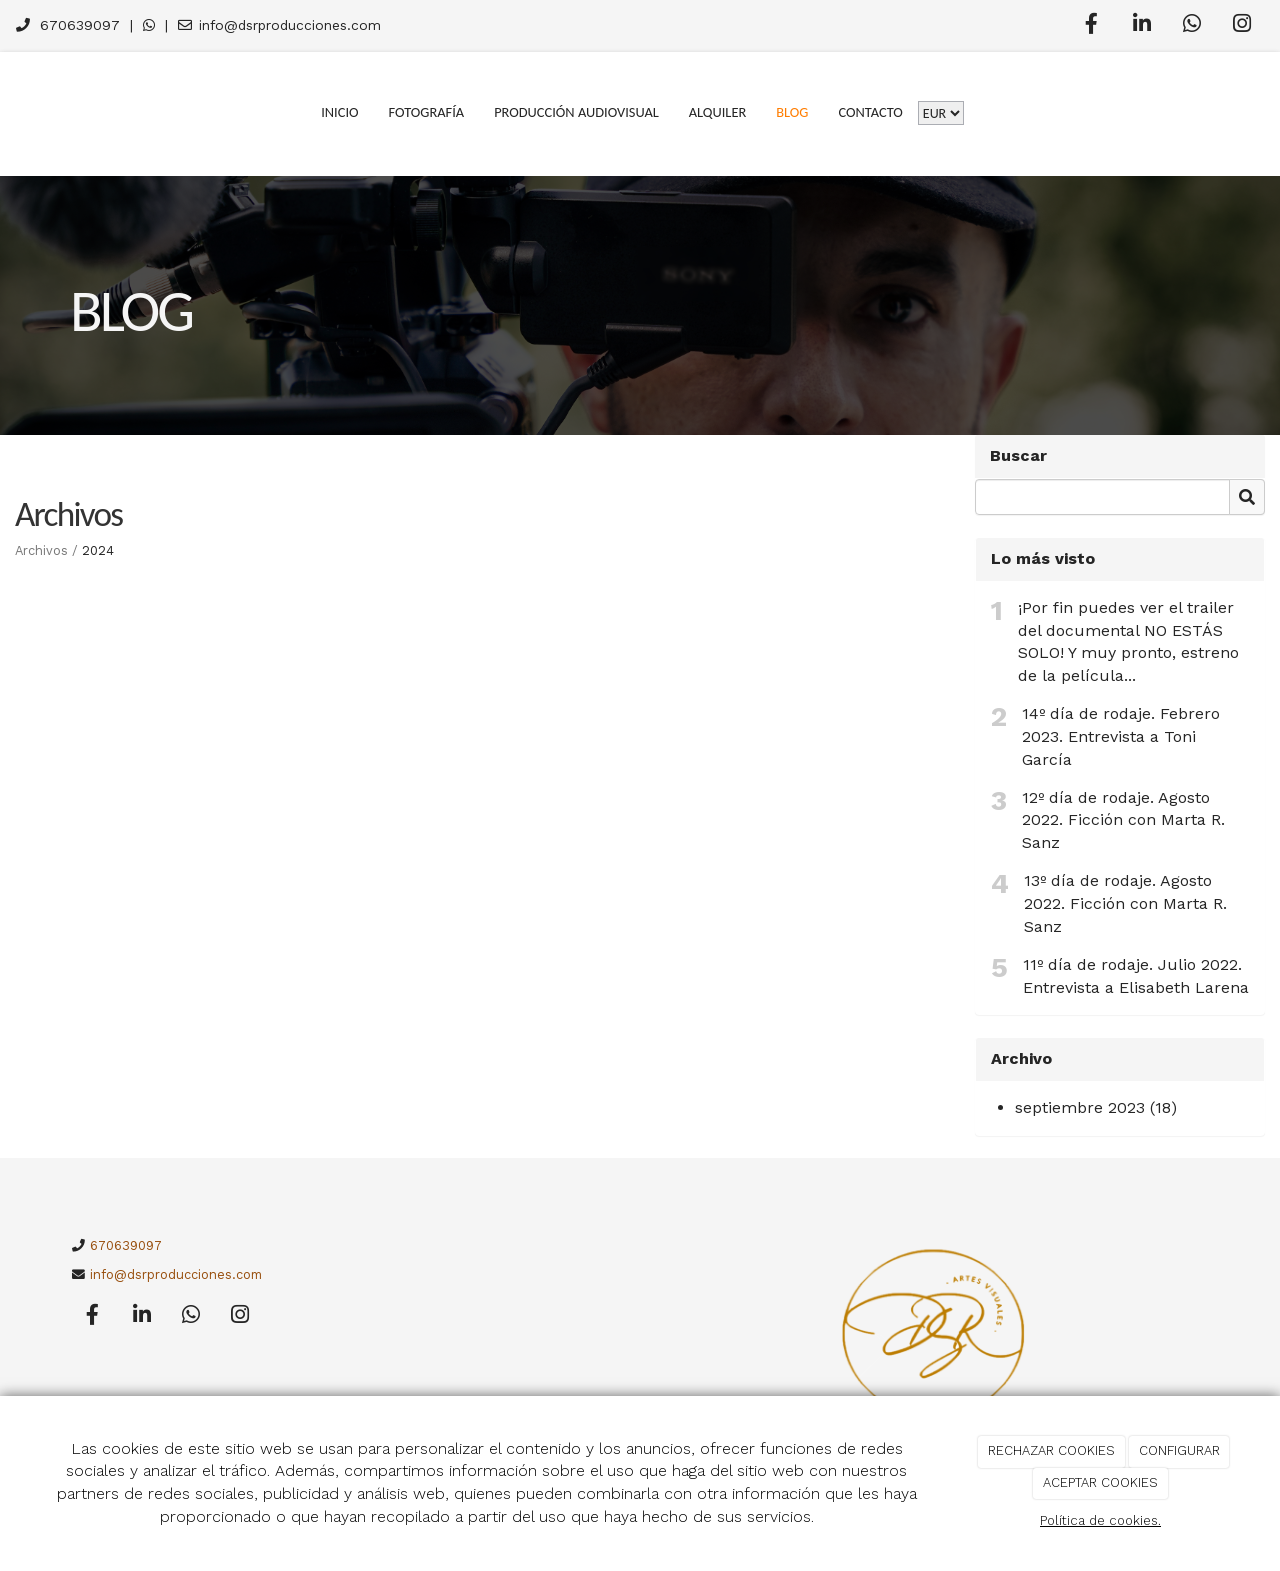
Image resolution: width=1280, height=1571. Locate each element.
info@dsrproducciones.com (290, 25)
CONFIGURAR (1179, 1450)
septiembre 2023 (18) (1096, 1107)
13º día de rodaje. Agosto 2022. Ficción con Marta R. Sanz (1125, 903)
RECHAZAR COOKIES (1051, 1450)
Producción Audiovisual (576, 112)
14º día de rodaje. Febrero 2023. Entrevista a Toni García (1121, 736)
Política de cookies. (1100, 1520)
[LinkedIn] (1142, 26)
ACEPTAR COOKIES (1100, 1482)
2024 (98, 550)
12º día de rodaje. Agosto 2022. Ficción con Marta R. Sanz (1123, 820)
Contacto (870, 112)
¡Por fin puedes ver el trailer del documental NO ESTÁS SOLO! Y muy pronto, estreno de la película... (1128, 642)
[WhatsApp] (1192, 26)
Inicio (339, 112)
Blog (792, 112)
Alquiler (718, 112)
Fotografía (427, 112)
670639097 (80, 25)
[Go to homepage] (10, 112)
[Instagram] (1242, 26)
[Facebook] (1092, 26)
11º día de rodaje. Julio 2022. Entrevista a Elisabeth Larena (1136, 976)
